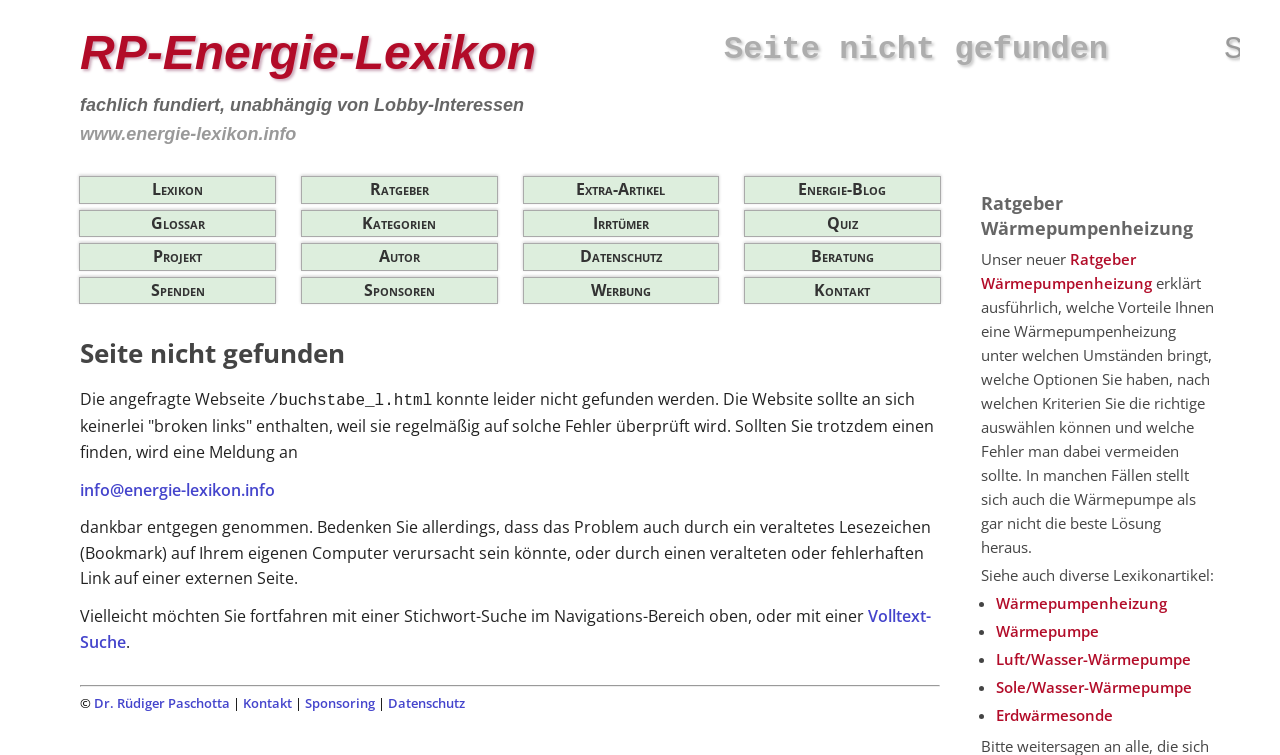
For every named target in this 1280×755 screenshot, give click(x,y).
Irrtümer (621, 223)
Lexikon (177, 189)
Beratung (842, 256)
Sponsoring (340, 703)
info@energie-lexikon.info (177, 490)
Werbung (621, 290)
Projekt (177, 256)
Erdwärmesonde (1054, 715)
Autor (399, 256)
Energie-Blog (842, 189)
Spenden (178, 290)
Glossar (178, 223)
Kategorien (399, 223)
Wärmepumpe (1047, 631)
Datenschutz (621, 256)
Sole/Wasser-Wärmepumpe (1094, 687)
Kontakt (842, 290)
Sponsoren (399, 290)
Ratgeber (399, 189)
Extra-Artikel (620, 189)
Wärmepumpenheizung (1081, 603)
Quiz (842, 223)
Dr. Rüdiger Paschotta (162, 703)
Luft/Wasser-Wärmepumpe (1093, 659)
